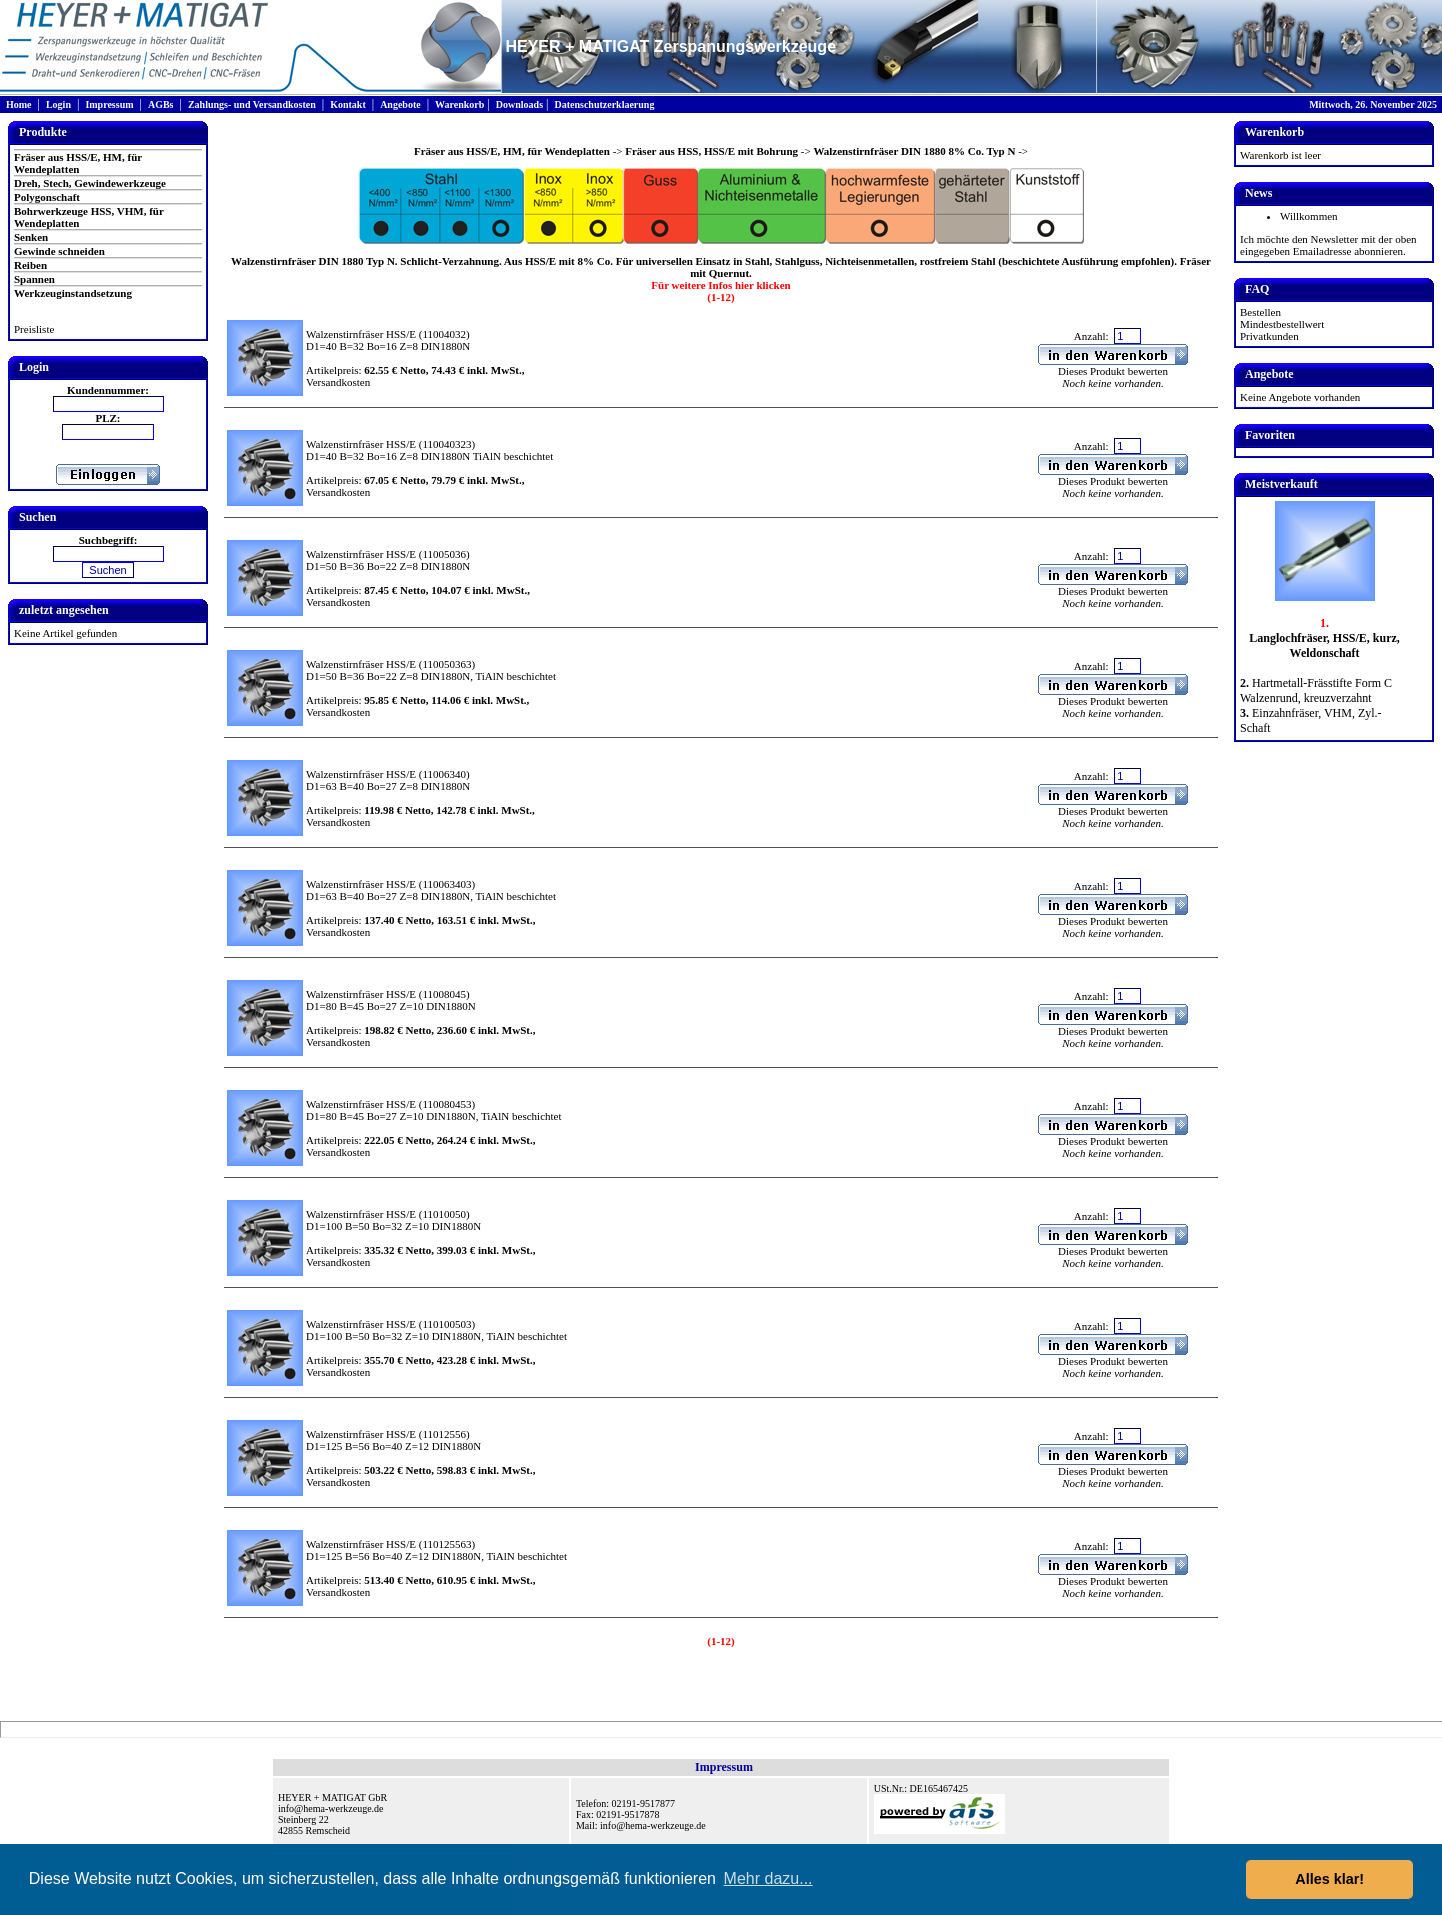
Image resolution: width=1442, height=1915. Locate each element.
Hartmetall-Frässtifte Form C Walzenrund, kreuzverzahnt (1316, 690)
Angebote (400, 104)
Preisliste (34, 329)
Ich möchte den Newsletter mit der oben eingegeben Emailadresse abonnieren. (1328, 245)
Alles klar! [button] (1329, 1879)
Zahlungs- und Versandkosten (252, 104)
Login (58, 104)
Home (19, 104)
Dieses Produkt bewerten (1113, 371)
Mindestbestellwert (1282, 324)
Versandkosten (338, 382)
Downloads (519, 104)
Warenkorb (459, 104)
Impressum (109, 104)
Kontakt (348, 104)
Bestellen (1260, 312)
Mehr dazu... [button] (768, 1878)
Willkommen (1309, 216)
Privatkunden (1269, 336)
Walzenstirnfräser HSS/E (361, 334)
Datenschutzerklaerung (604, 104)
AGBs (161, 104)
